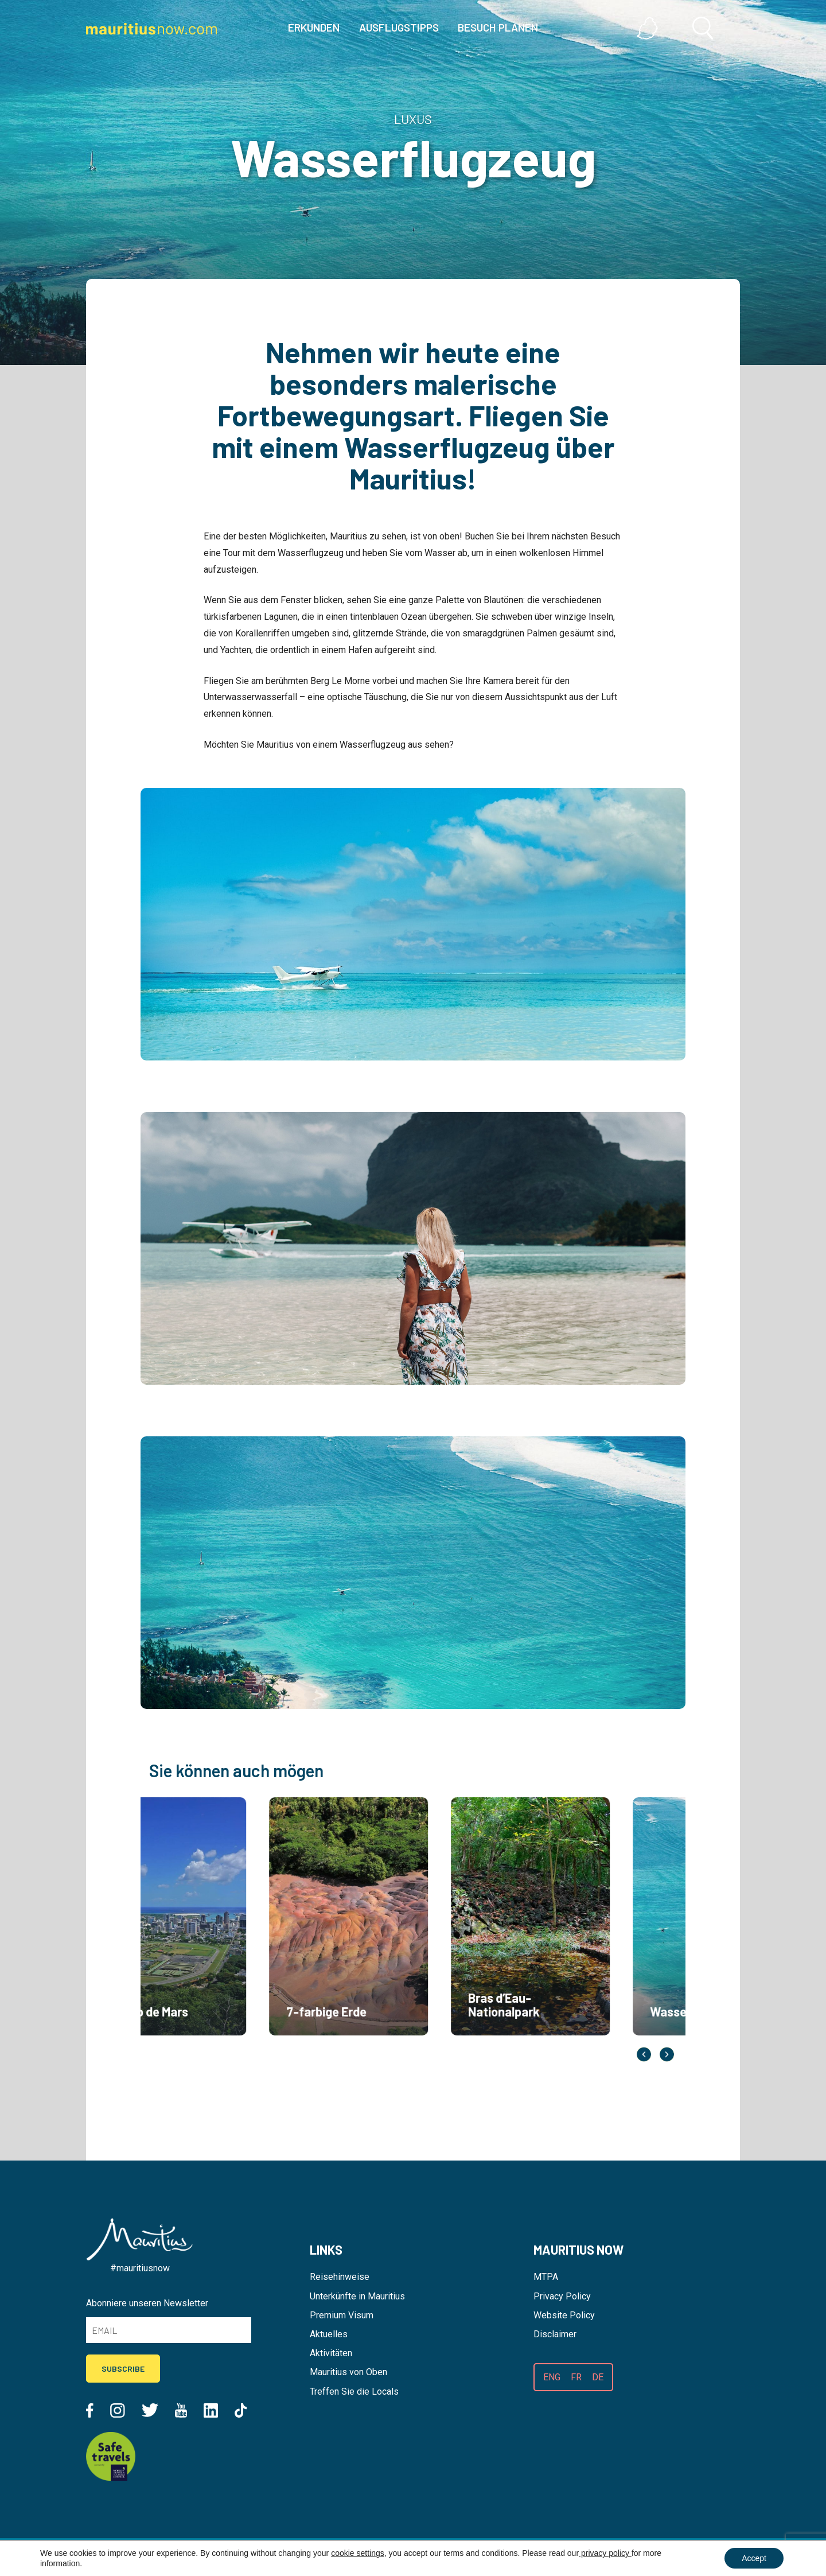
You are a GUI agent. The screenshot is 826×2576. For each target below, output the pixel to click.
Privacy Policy (562, 2296)
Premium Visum (341, 2315)
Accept (754, 2558)
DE (597, 2377)
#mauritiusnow (140, 2268)
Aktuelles (329, 2334)
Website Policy (564, 2315)
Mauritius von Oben (348, 2372)
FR (576, 2377)
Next (667, 2054)
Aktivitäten (331, 2353)
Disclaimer (554, 2334)
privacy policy (605, 2553)
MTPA (545, 2276)
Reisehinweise (339, 2276)
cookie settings (357, 2553)
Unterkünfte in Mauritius (357, 2296)
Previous (644, 2054)
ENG (551, 2377)
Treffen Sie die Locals (354, 2391)
